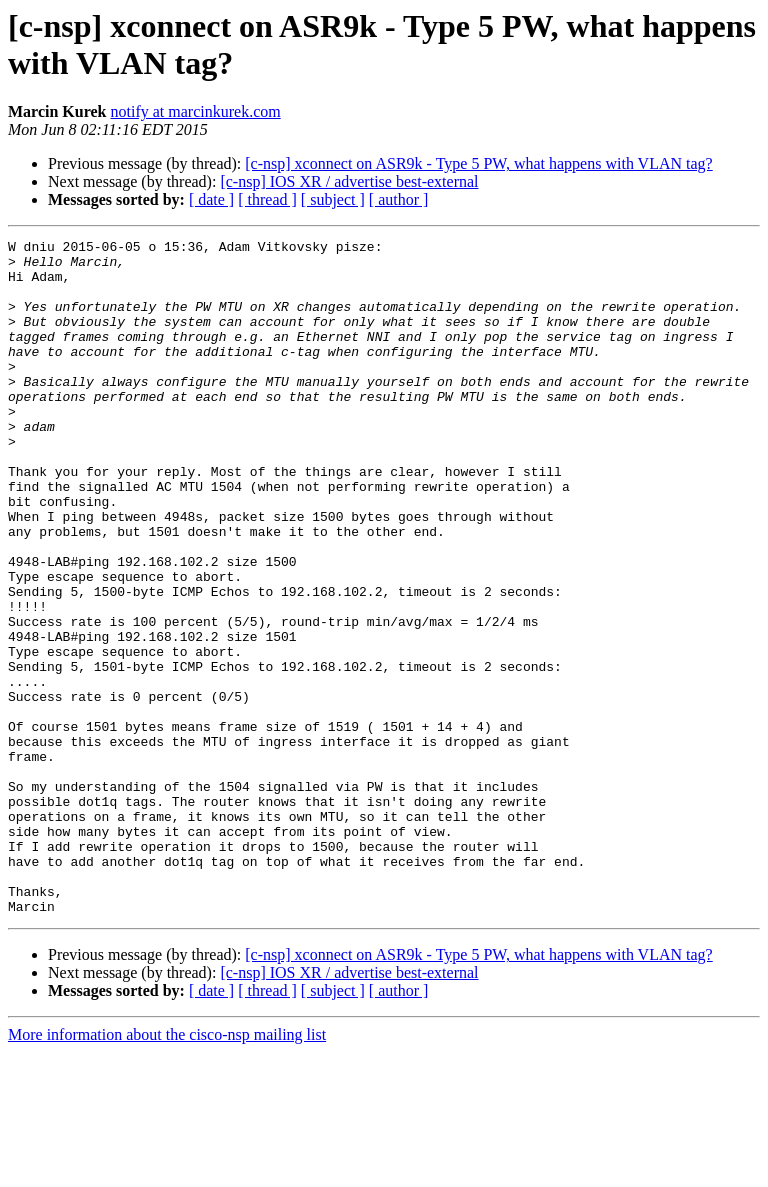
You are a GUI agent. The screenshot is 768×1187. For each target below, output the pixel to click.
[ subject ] (333, 199)
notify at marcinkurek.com (196, 111)
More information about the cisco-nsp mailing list (167, 1169)
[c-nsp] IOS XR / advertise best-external (349, 181)
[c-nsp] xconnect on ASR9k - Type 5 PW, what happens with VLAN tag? (478, 163)
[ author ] (399, 199)
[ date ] (211, 199)
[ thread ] (267, 199)
